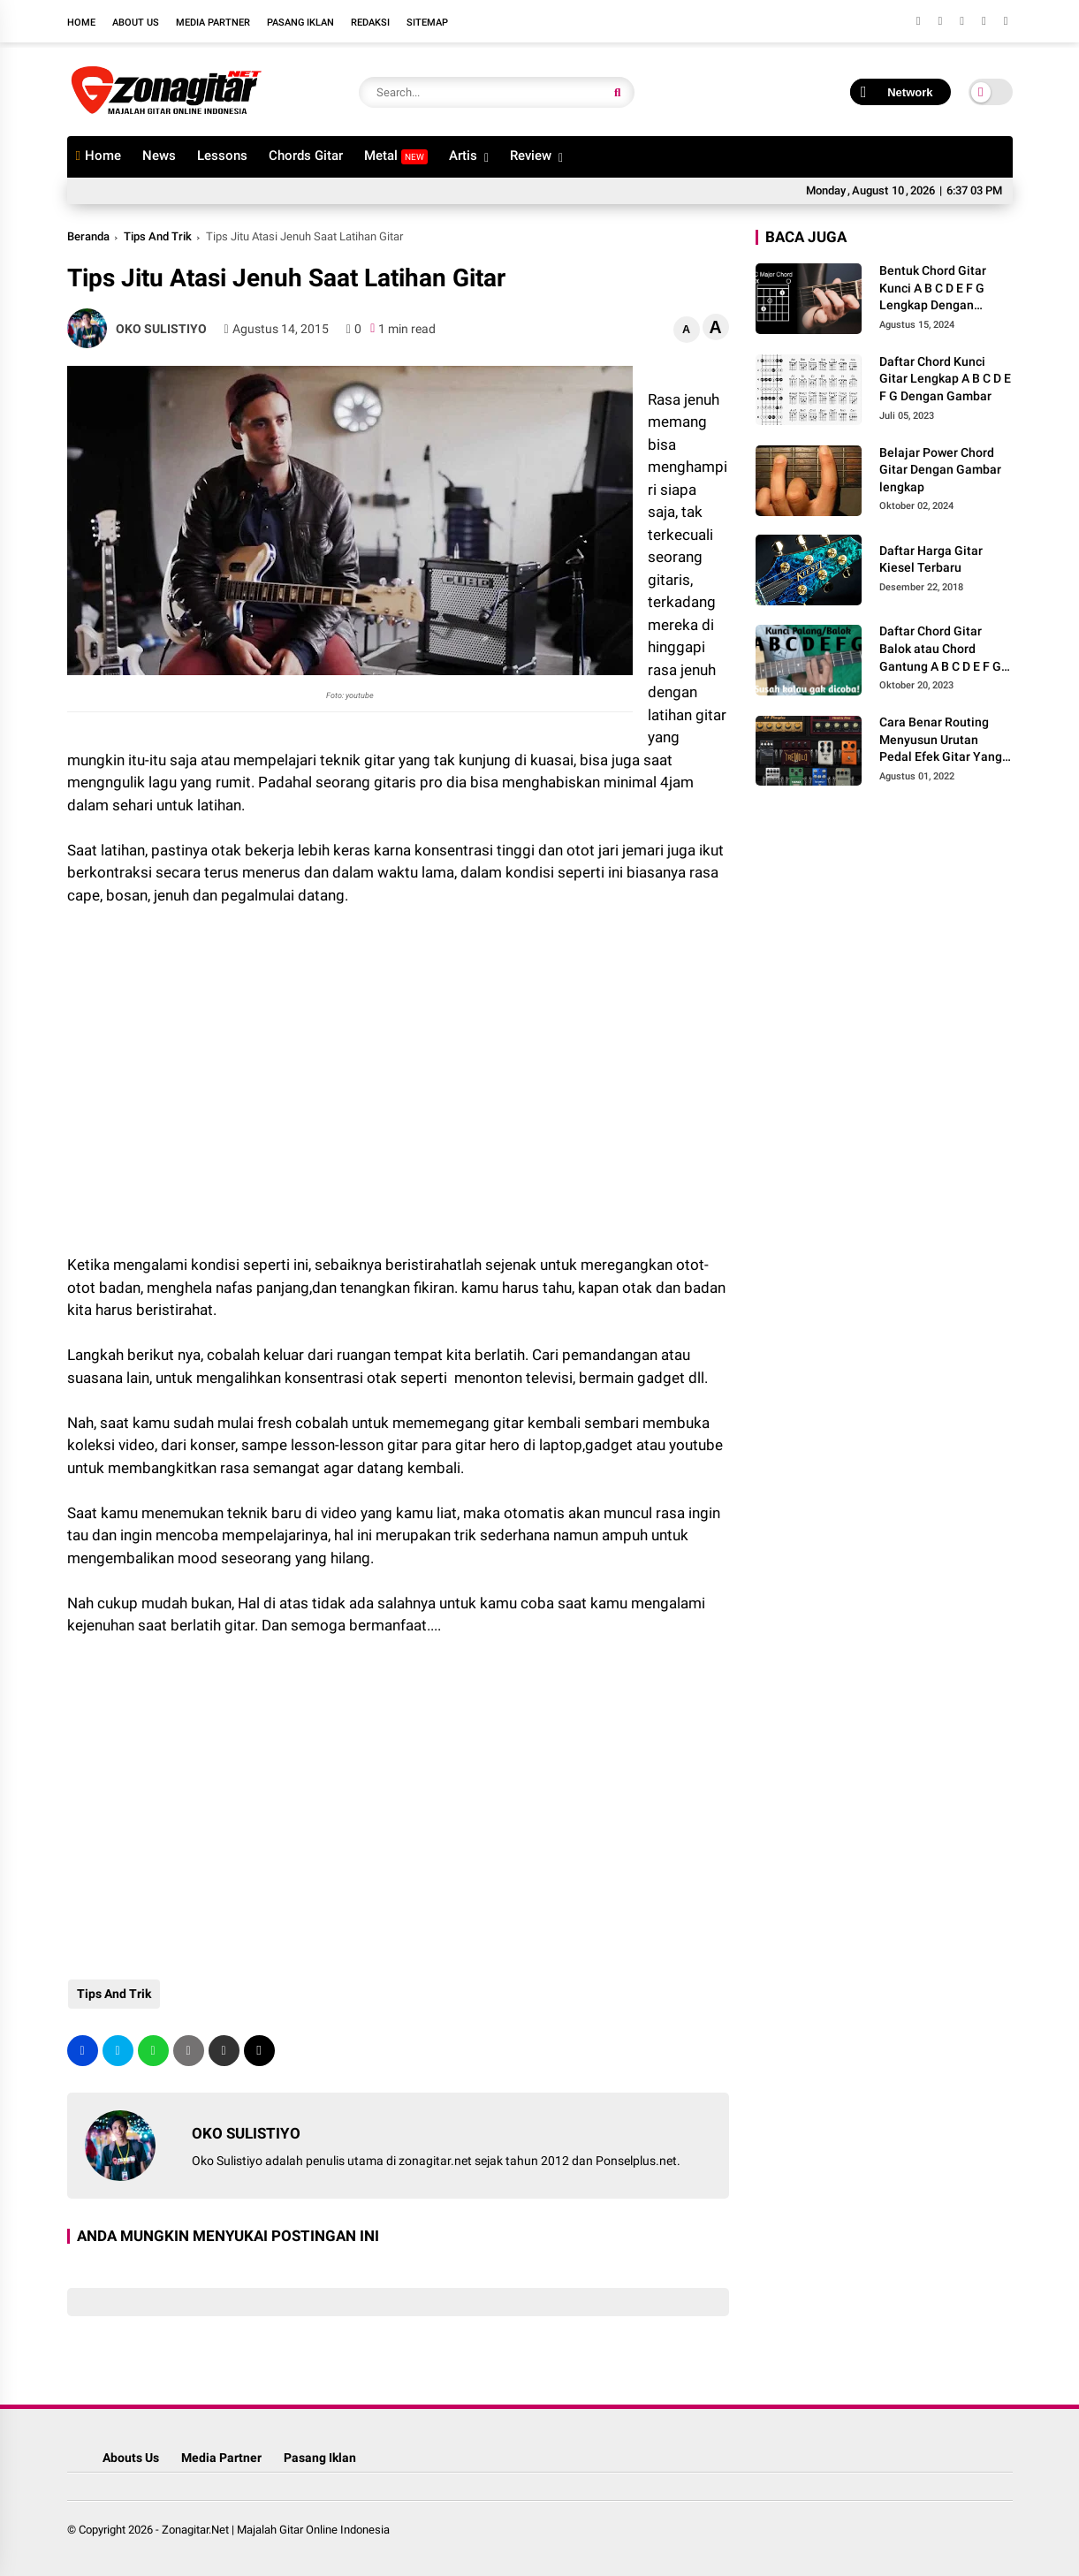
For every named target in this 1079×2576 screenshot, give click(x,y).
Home (81, 22)
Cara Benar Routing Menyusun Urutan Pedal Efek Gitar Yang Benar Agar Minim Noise (940, 740)
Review (530, 155)
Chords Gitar (306, 155)
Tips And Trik (158, 236)
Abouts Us (131, 2458)
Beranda (88, 236)
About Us (135, 22)
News (159, 155)
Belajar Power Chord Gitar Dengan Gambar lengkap (940, 469)
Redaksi (370, 22)
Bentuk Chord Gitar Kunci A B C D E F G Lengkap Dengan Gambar (932, 289)
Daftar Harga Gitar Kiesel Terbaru (931, 559)
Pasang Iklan (300, 22)
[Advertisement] (208, 1065)
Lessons (222, 155)
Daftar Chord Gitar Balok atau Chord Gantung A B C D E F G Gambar (940, 649)
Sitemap (427, 22)
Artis (463, 155)
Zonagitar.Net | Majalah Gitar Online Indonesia (276, 2529)
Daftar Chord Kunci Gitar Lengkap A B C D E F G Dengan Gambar (945, 378)
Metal (396, 156)
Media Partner (213, 22)
